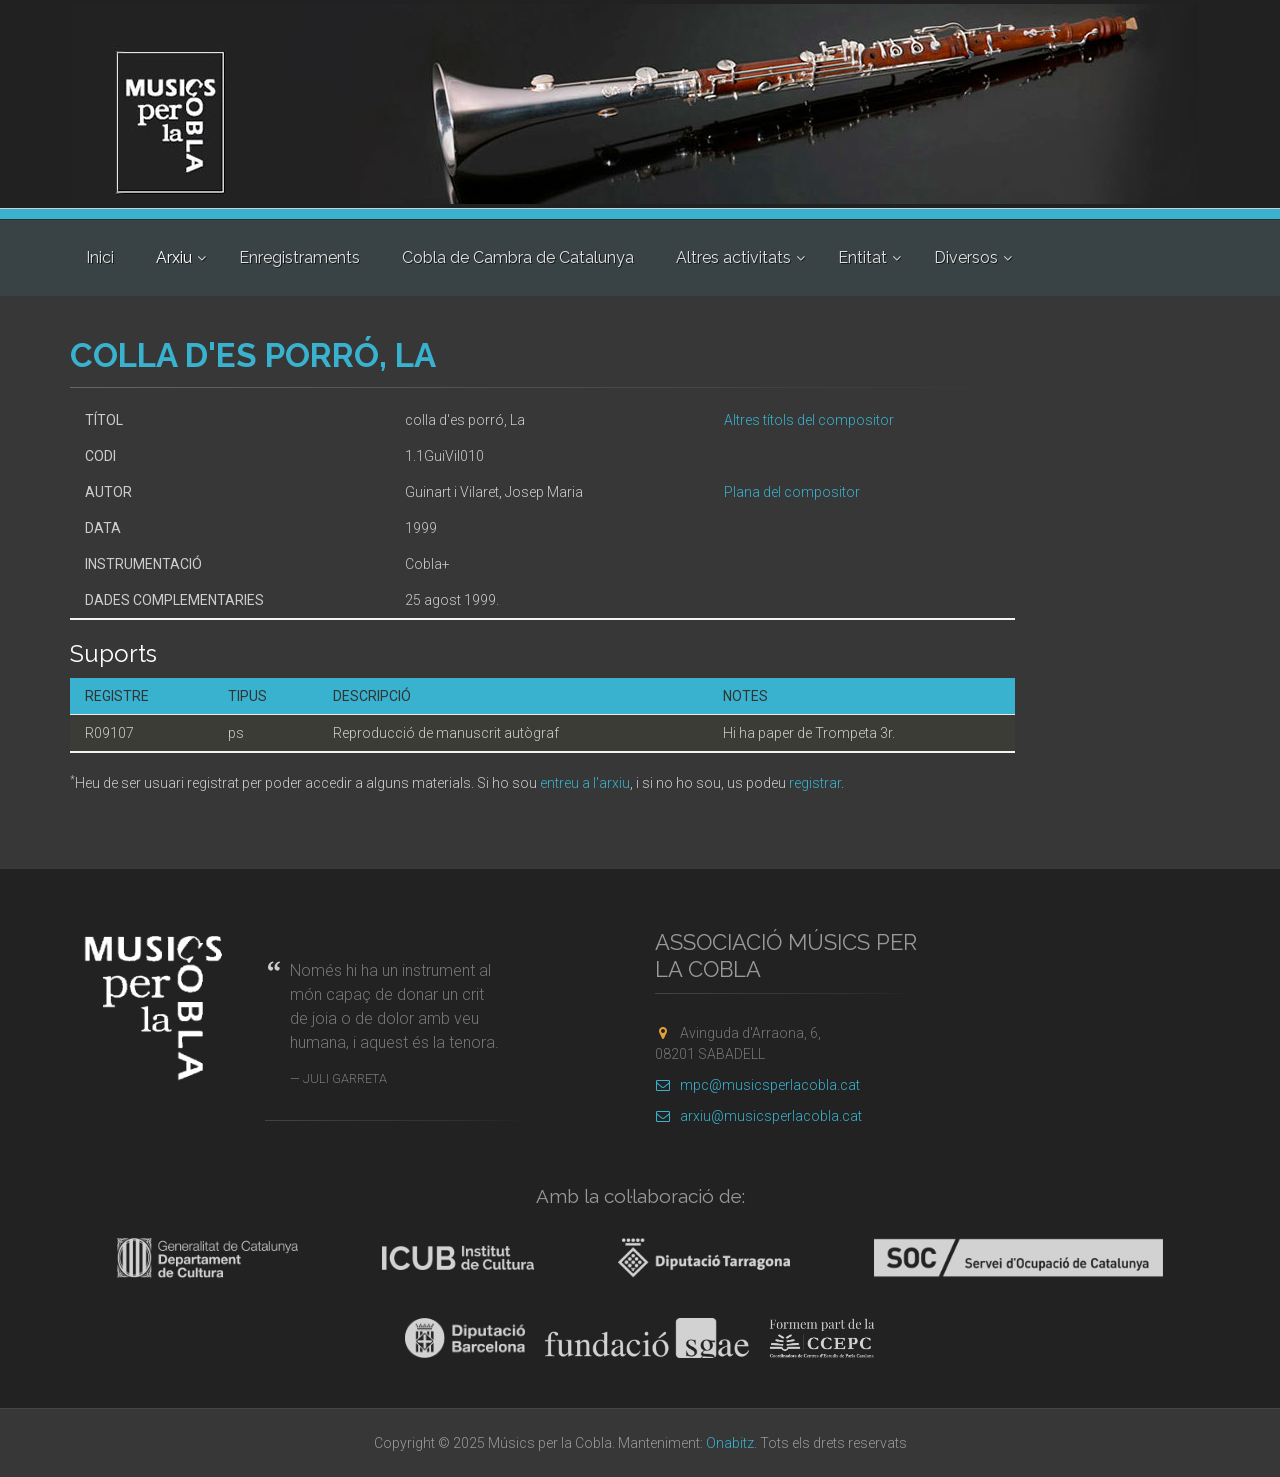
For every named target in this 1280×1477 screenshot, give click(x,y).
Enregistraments (299, 257)
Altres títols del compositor (809, 420)
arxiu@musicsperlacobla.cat (758, 1116)
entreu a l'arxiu (585, 783)
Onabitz (730, 1443)
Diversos (966, 257)
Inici (100, 257)
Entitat (862, 257)
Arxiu (174, 257)
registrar (815, 783)
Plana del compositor (792, 492)
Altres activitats (733, 257)
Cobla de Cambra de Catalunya (518, 257)
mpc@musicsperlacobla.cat (757, 1085)
